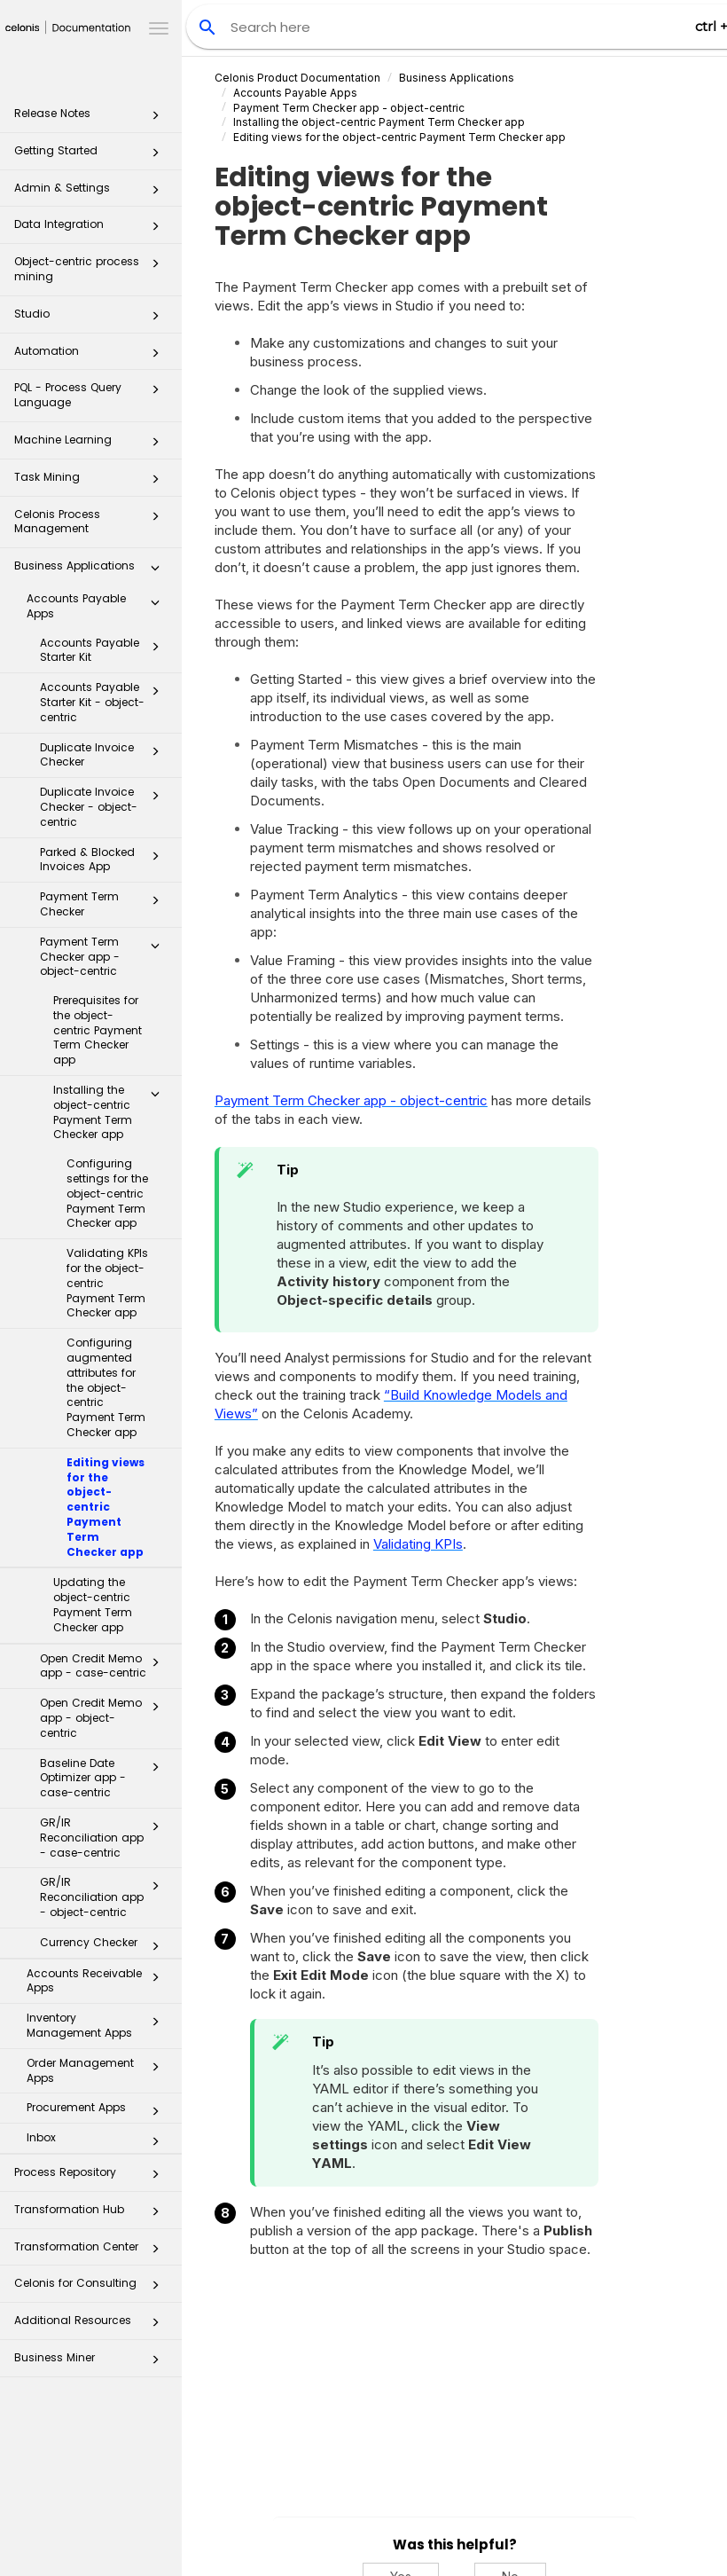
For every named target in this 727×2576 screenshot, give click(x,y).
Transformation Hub (91, 2214)
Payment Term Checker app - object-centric (104, 956)
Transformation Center (91, 2252)
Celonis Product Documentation (297, 77)
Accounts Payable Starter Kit (104, 650)
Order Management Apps (98, 2070)
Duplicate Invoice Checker (104, 755)
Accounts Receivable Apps (98, 1981)
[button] (155, 119)
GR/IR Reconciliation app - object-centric (104, 1897)
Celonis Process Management (91, 521)
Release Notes (91, 118)
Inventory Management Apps (98, 2025)
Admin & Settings (91, 193)
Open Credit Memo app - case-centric (104, 1666)
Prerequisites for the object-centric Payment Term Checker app (97, 1030)
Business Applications (91, 571)
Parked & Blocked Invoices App (104, 859)
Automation (91, 356)
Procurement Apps (98, 2111)
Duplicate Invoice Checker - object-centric (104, 806)
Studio (91, 319)
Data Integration (91, 229)
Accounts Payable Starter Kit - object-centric (104, 702)
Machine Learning (91, 445)
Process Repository (91, 2177)
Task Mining (91, 482)
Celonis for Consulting (91, 2288)
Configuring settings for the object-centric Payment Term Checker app (107, 1193)
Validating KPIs (418, 1543)
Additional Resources (91, 2325)
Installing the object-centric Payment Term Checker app (111, 1112)
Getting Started (91, 155)
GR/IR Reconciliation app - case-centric (104, 1837)
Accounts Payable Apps (98, 606)
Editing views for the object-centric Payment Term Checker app (105, 1507)
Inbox (98, 2141)
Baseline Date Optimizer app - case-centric (104, 1778)
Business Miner (91, 2362)
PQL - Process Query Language (91, 394)
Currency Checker (104, 1946)
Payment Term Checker (104, 904)
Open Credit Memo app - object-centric (104, 1717)
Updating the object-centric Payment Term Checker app (92, 1604)
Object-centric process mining (91, 268)
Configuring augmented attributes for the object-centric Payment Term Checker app (105, 1387)
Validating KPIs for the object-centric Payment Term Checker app (107, 1282)
